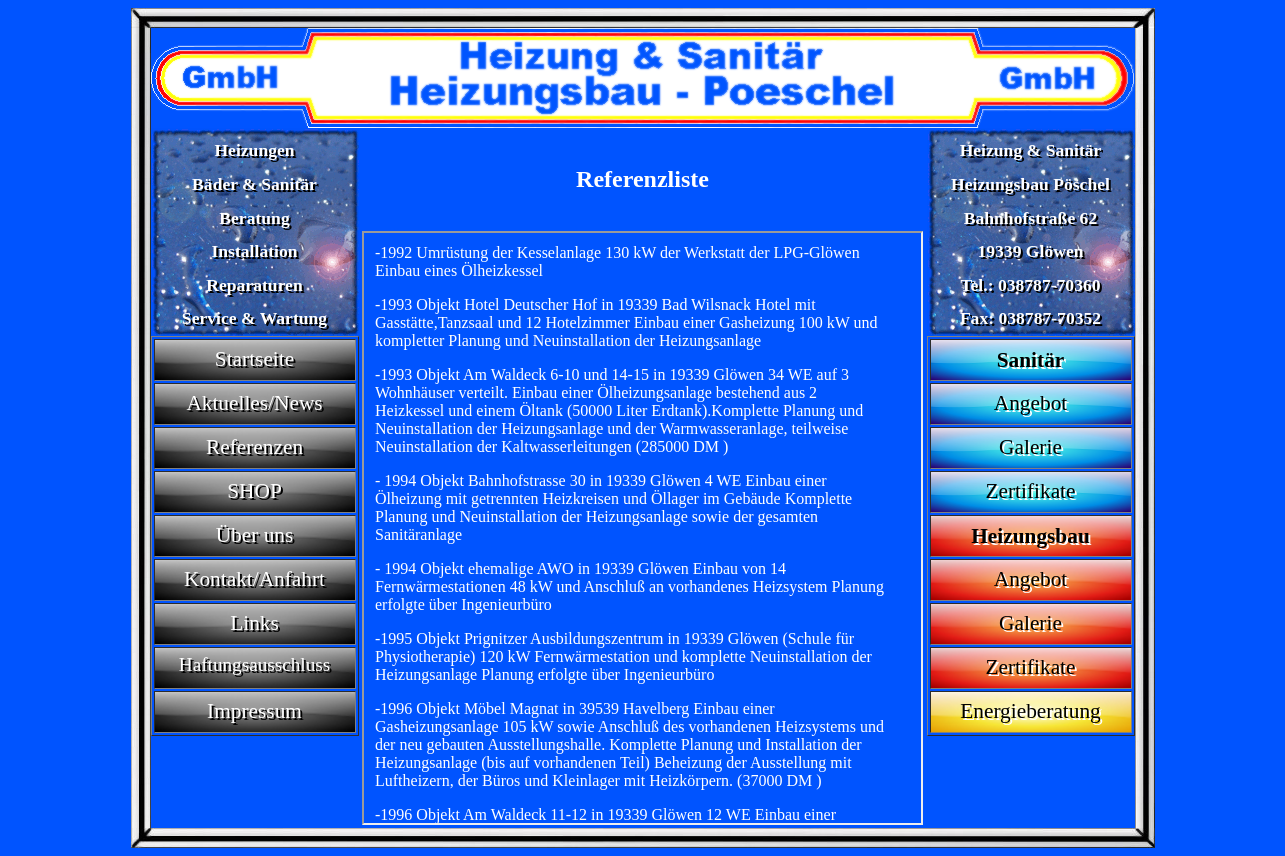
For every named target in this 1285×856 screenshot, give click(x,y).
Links (254, 623)
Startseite (254, 359)
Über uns (255, 535)
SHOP (254, 491)
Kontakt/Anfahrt (254, 579)
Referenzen (254, 447)
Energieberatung (1030, 711)
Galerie (1030, 447)
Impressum (254, 711)
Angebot (1030, 403)
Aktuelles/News (254, 403)
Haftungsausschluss (254, 664)
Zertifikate (1031, 491)
